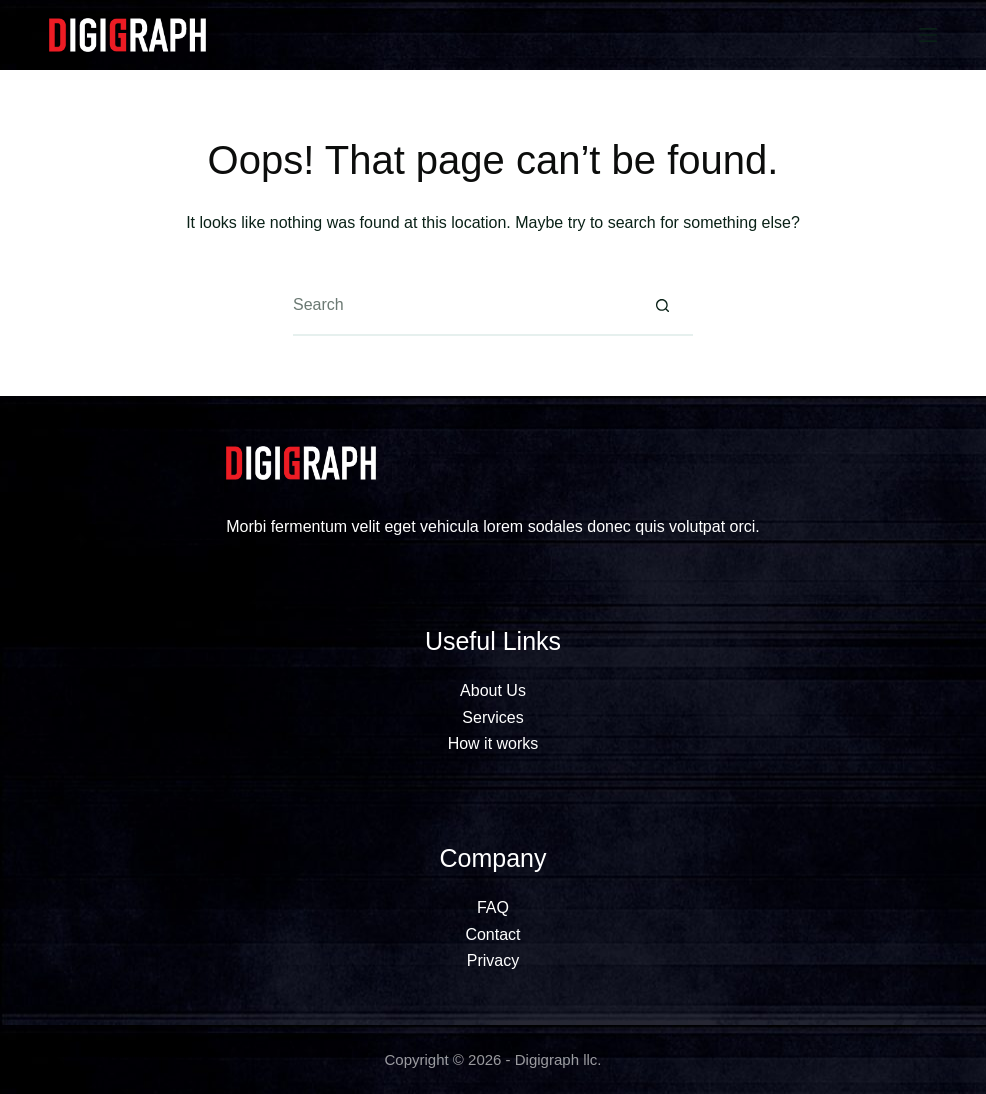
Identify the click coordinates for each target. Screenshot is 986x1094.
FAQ (493, 907)
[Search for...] (463, 306)
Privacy (493, 960)
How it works (493, 743)
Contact (492, 934)
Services (492, 717)
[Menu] (928, 35)
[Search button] (663, 306)
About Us (493, 690)
